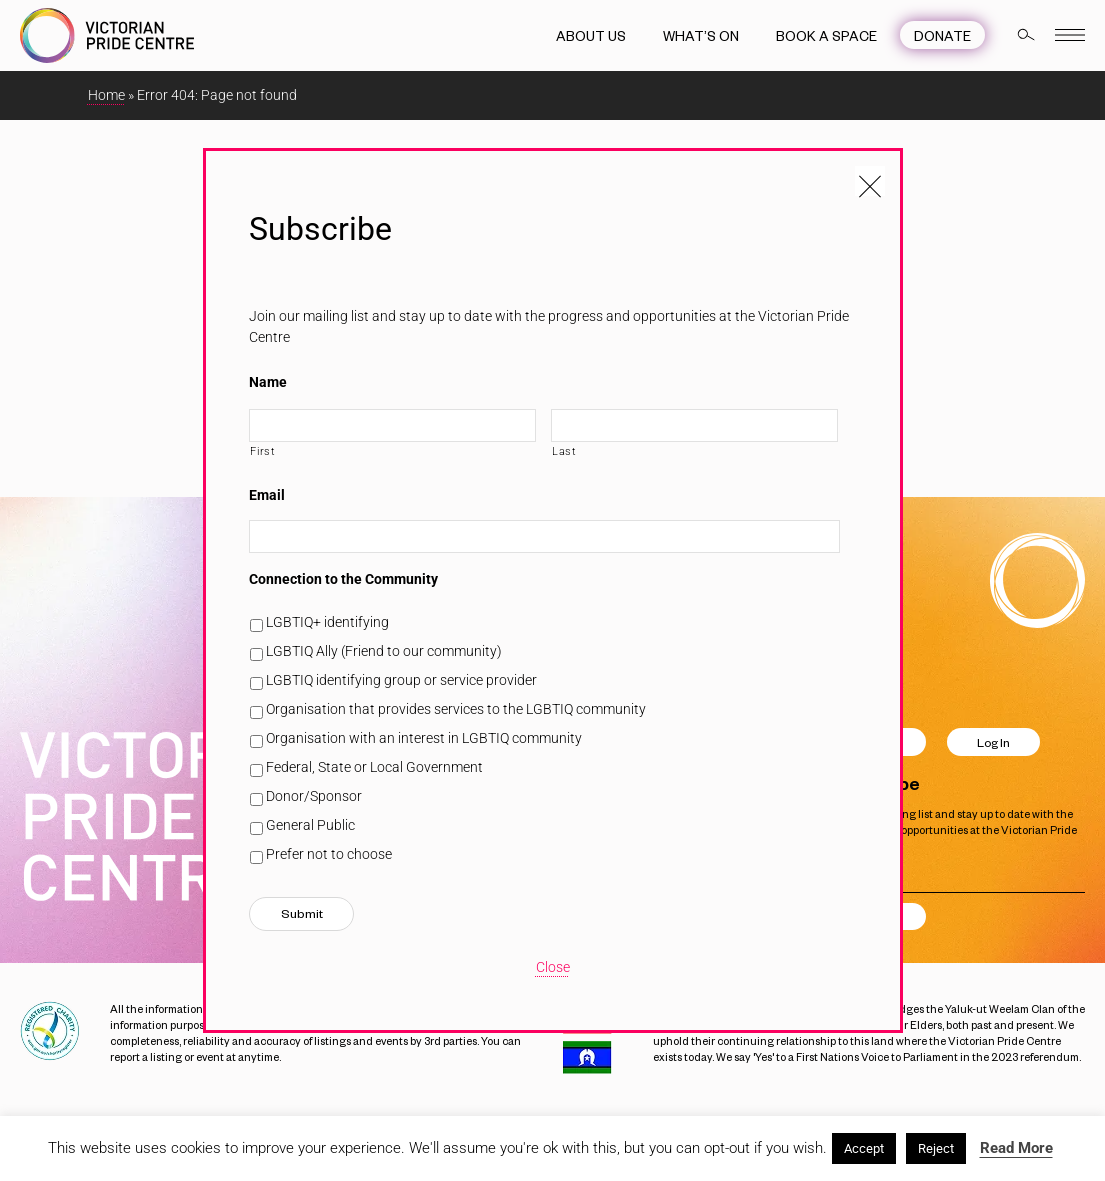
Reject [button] (936, 1148)
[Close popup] (870, 181)
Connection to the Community (343, 579)
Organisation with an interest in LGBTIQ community (424, 738)
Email (267, 495)
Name (268, 382)
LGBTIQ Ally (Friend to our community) (384, 651)
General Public (310, 825)
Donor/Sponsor (314, 796)
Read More (1016, 1148)
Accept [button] (864, 1148)
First (262, 451)
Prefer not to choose (329, 854)
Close (553, 967)
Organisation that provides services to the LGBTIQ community (456, 709)
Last (564, 451)
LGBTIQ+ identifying (327, 622)
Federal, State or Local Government (374, 767)
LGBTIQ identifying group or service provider (401, 680)
